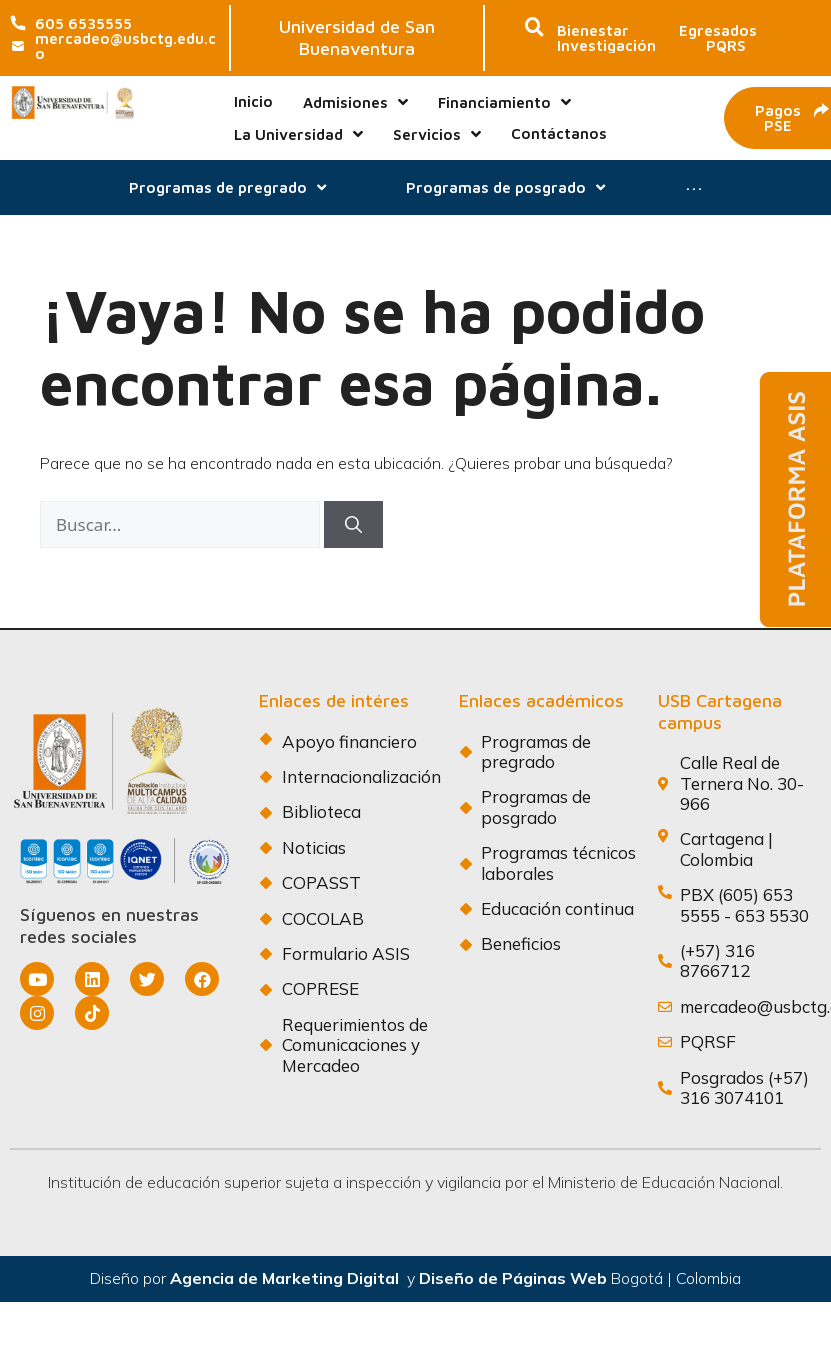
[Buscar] (353, 525)
